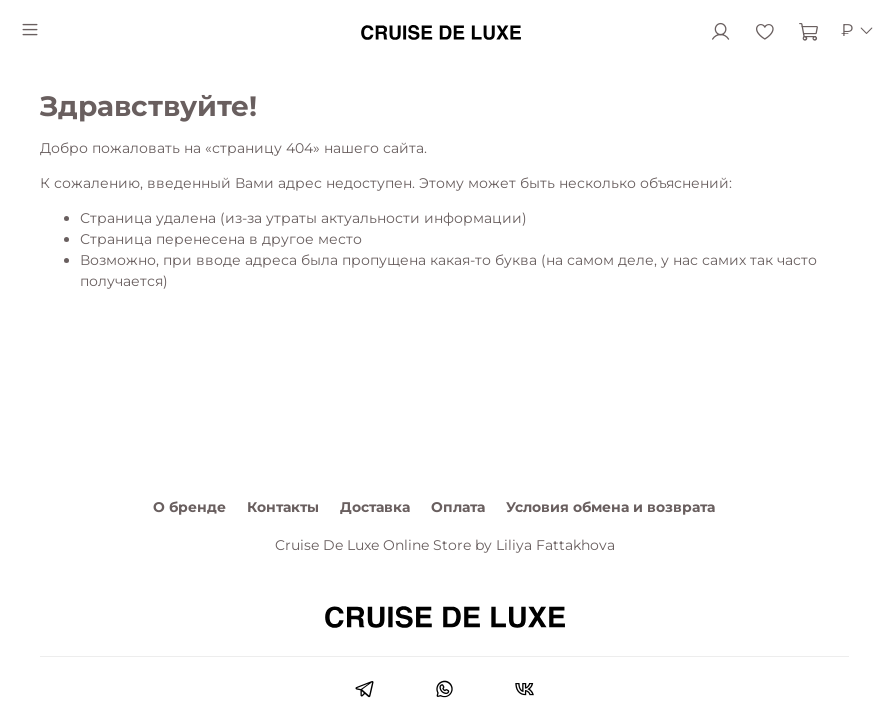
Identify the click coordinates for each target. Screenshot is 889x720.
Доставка (375, 507)
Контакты (283, 507)
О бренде (189, 507)
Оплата (458, 507)
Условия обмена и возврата (610, 507)
